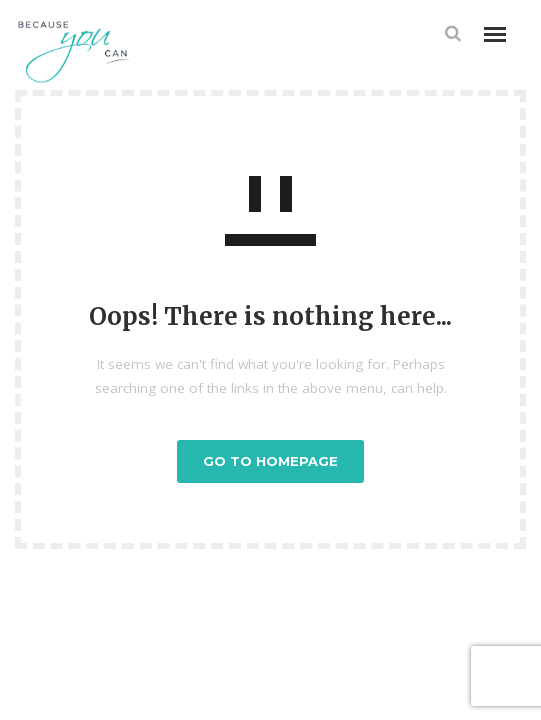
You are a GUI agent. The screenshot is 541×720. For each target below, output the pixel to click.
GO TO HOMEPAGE (270, 461)
